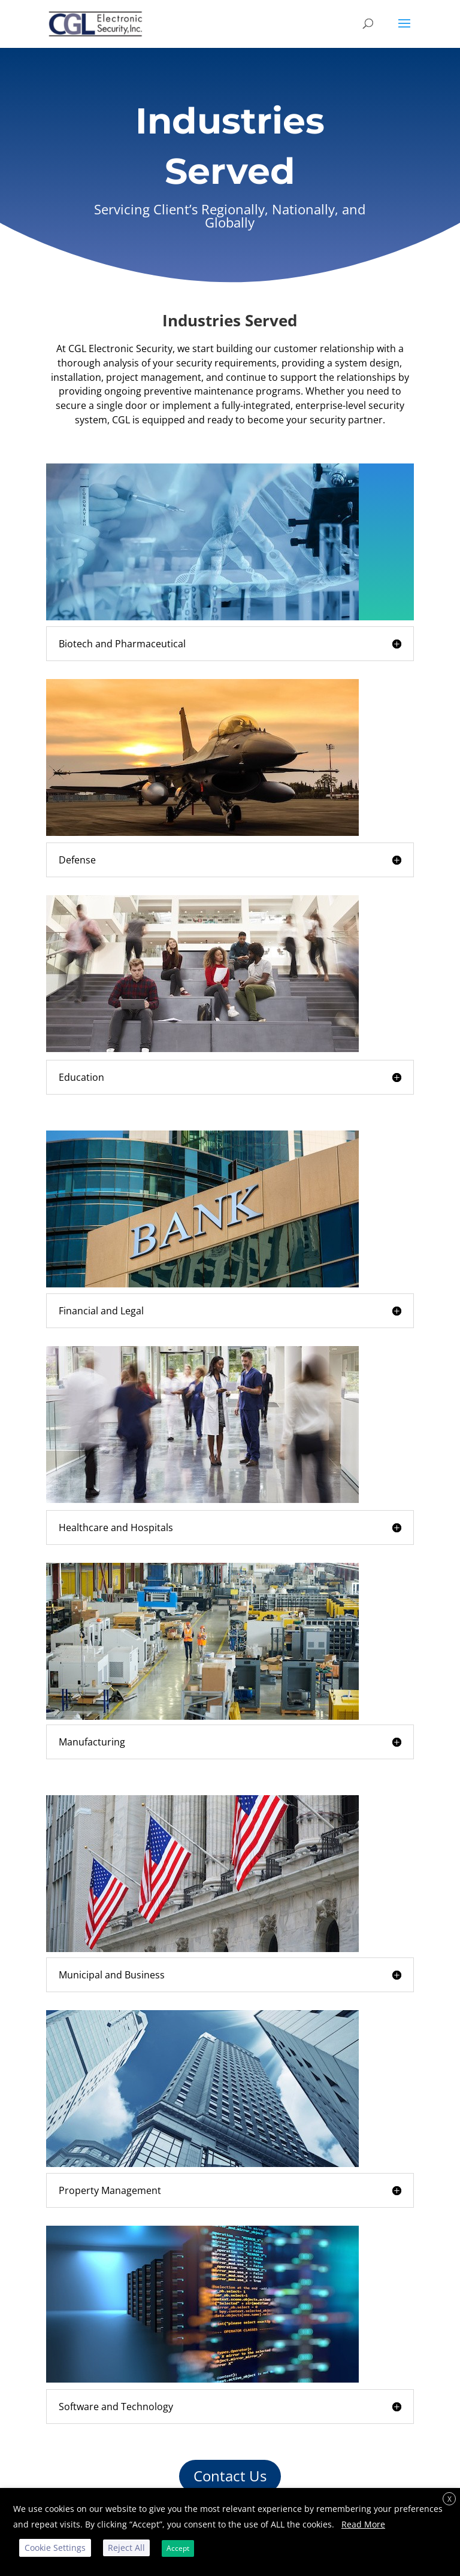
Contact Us (230, 2476)
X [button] (449, 2499)
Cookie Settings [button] (55, 2547)
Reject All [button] (126, 2547)
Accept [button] (178, 2548)
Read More (363, 2524)
